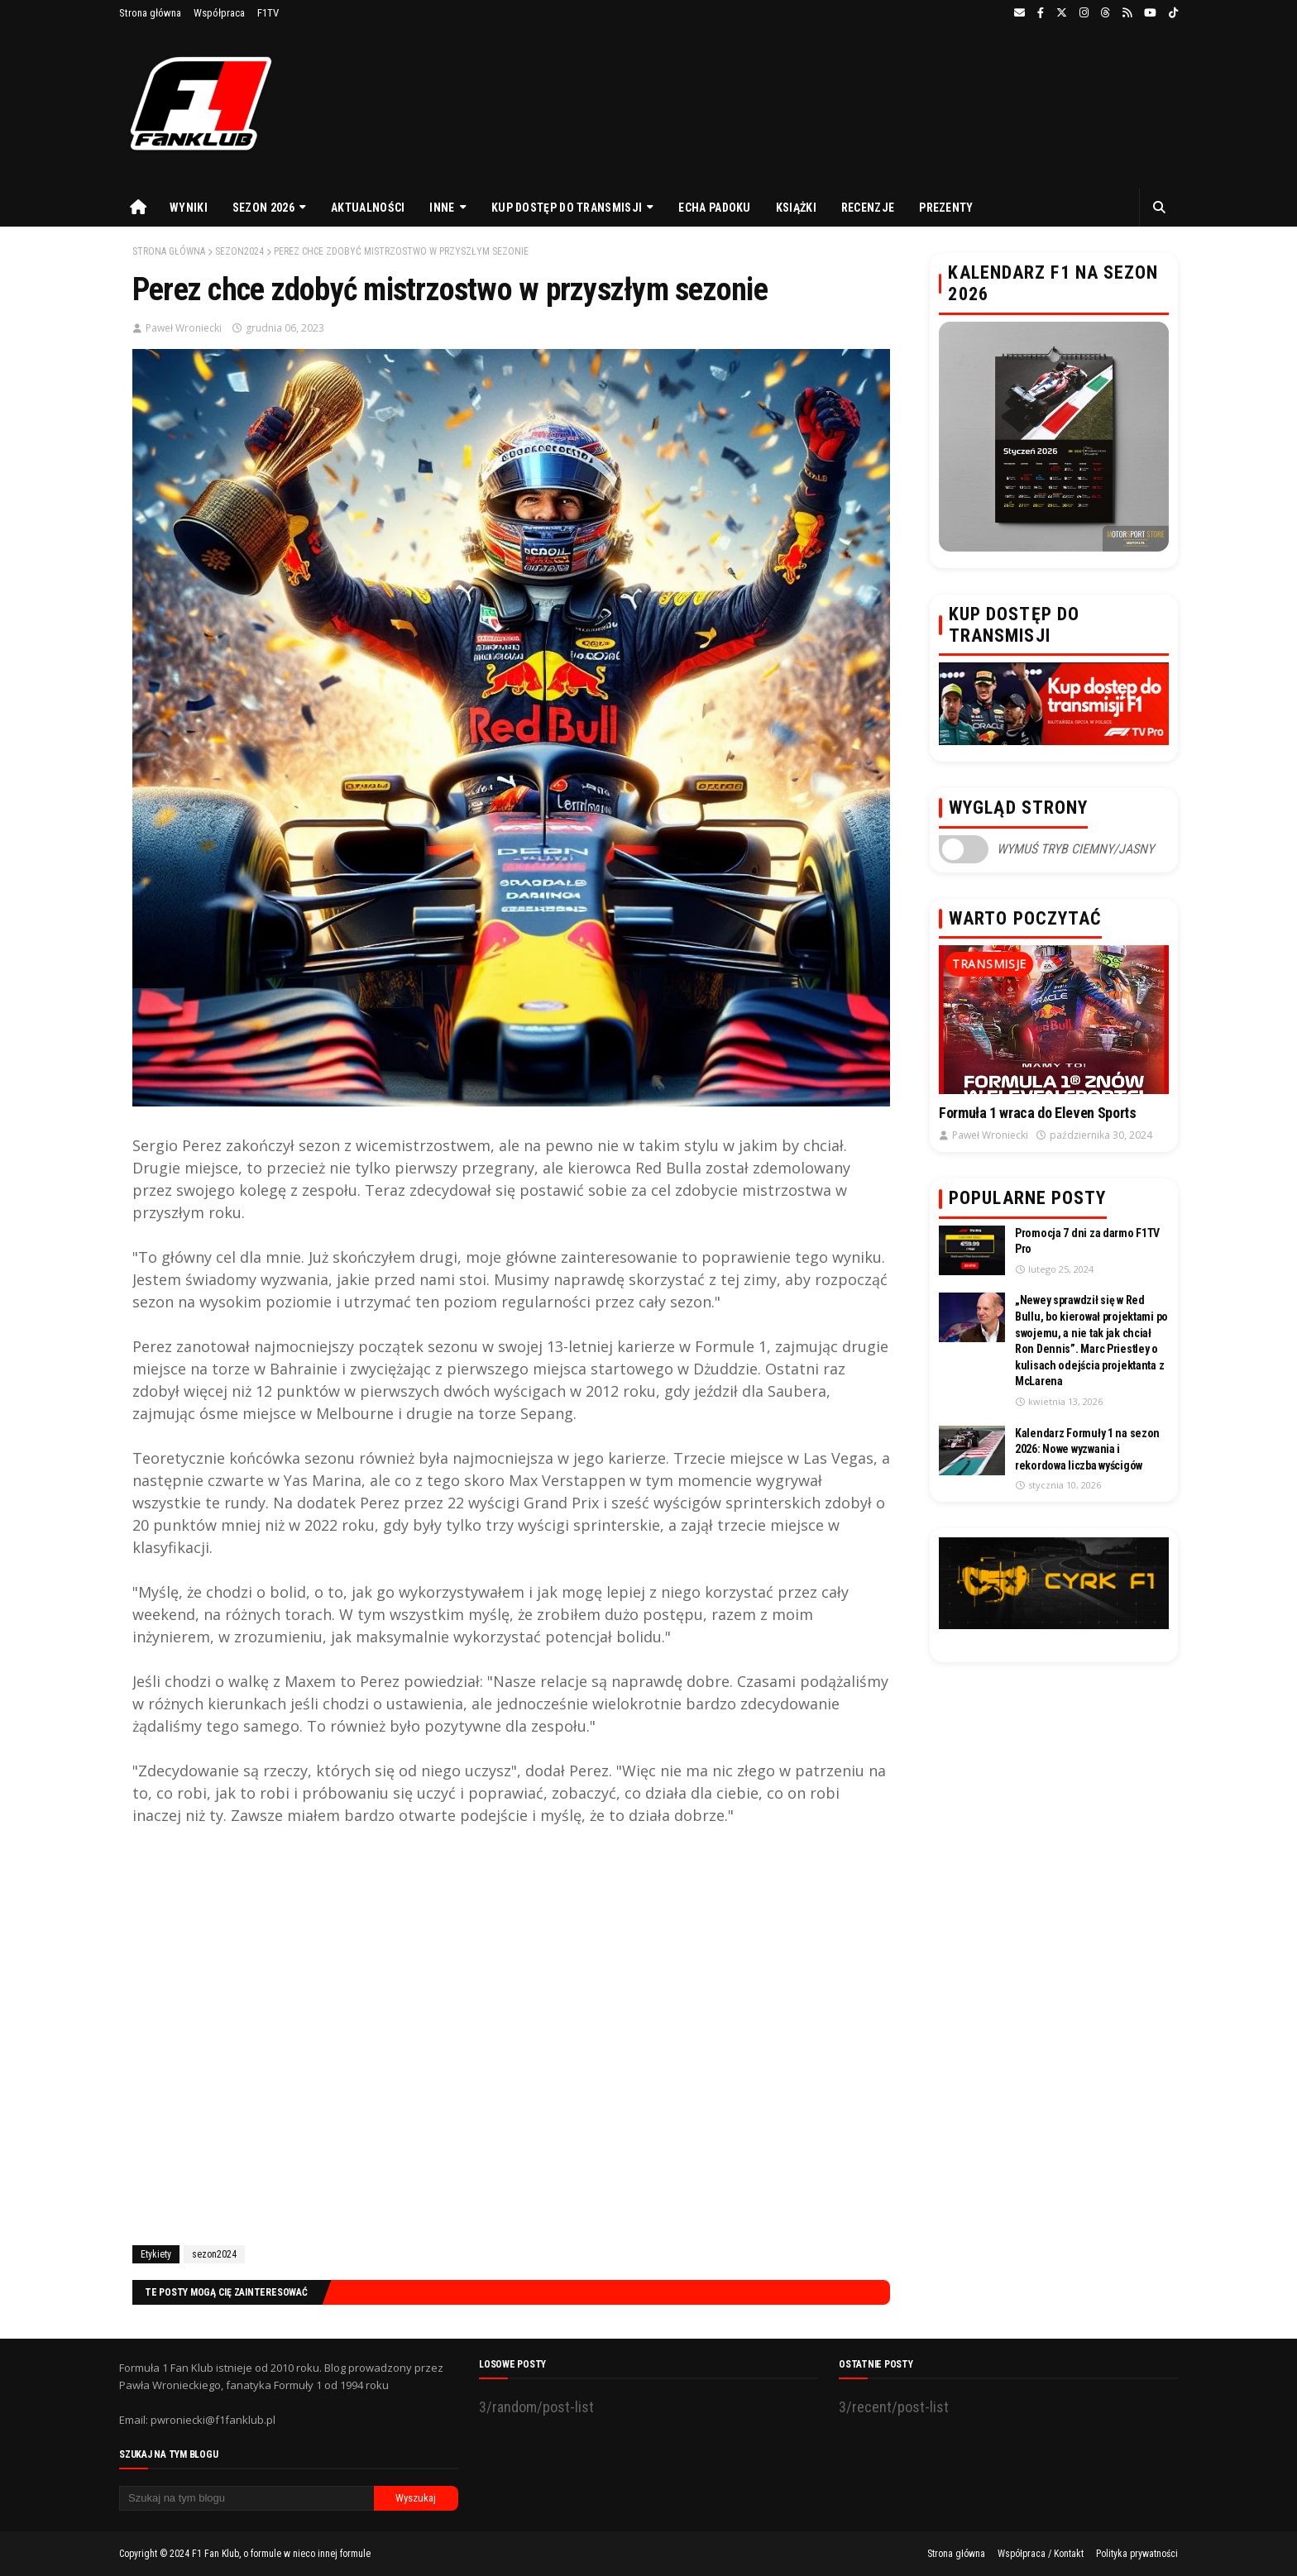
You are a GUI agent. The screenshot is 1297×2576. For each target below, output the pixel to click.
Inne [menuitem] (441, 207)
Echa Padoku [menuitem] (714, 207)
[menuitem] (138, 208)
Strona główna (150, 13)
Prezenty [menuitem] (946, 207)
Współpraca (219, 13)
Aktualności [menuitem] (367, 207)
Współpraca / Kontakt (1041, 2553)
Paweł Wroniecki (184, 328)
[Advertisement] (511, 2032)
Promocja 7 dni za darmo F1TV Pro (1087, 1241)
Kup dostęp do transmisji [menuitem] (566, 207)
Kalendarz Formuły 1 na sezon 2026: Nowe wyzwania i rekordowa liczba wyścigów (1087, 1449)
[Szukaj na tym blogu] (246, 2498)
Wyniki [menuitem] (189, 207)
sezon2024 (239, 251)
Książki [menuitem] (796, 207)
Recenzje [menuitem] (867, 207)
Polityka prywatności (1137, 2553)
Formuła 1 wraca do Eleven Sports (1037, 1112)
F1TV (268, 13)
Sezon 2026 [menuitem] (263, 207)
